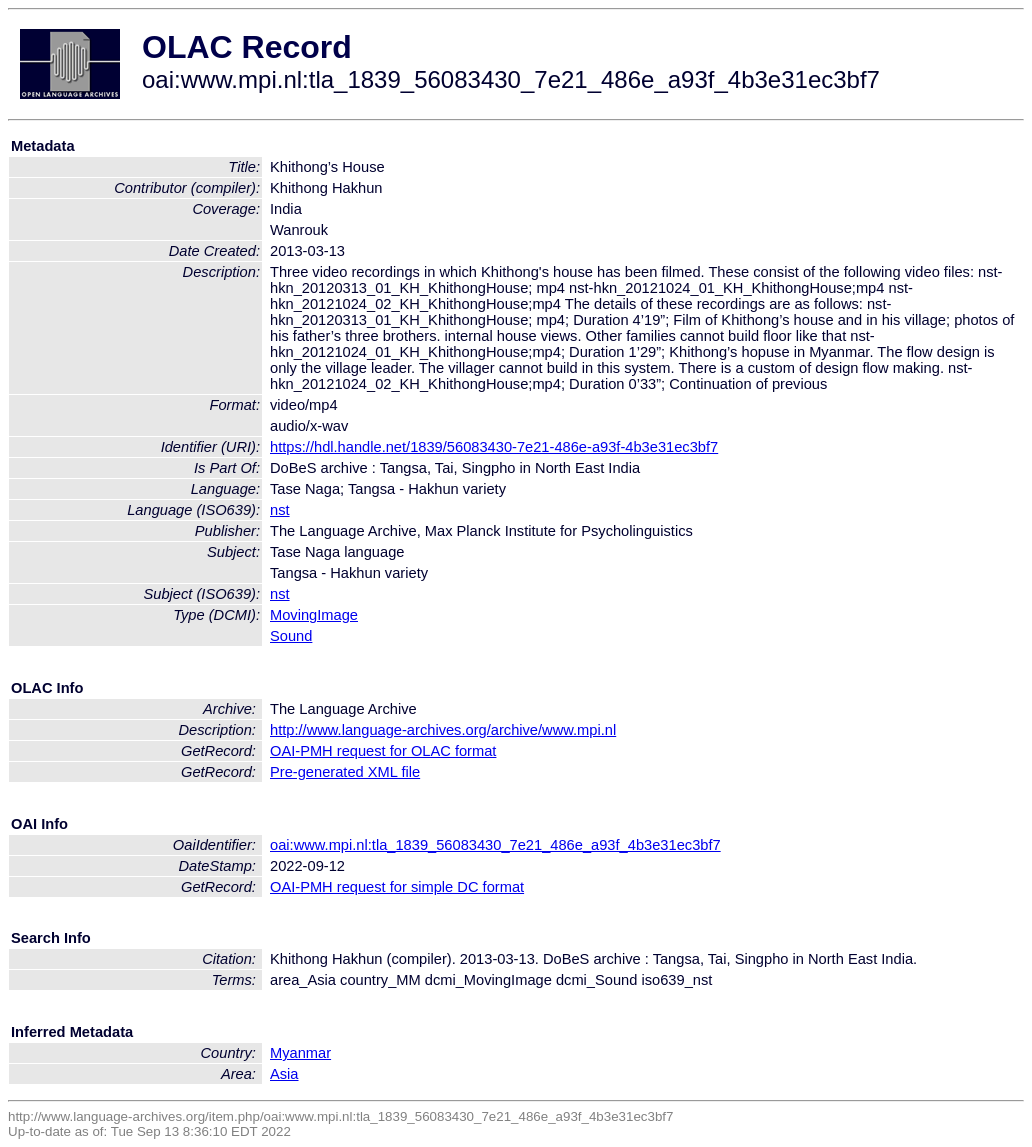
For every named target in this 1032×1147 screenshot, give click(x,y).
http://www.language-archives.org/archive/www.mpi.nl (443, 730)
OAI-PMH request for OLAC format (383, 751)
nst (280, 510)
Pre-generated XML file (345, 772)
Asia (284, 1074)
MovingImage (314, 615)
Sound (291, 636)
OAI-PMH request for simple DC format (397, 887)
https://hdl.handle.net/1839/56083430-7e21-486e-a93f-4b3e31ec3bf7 (494, 447)
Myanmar (300, 1053)
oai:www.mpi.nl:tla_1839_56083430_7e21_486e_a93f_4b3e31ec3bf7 (495, 845)
